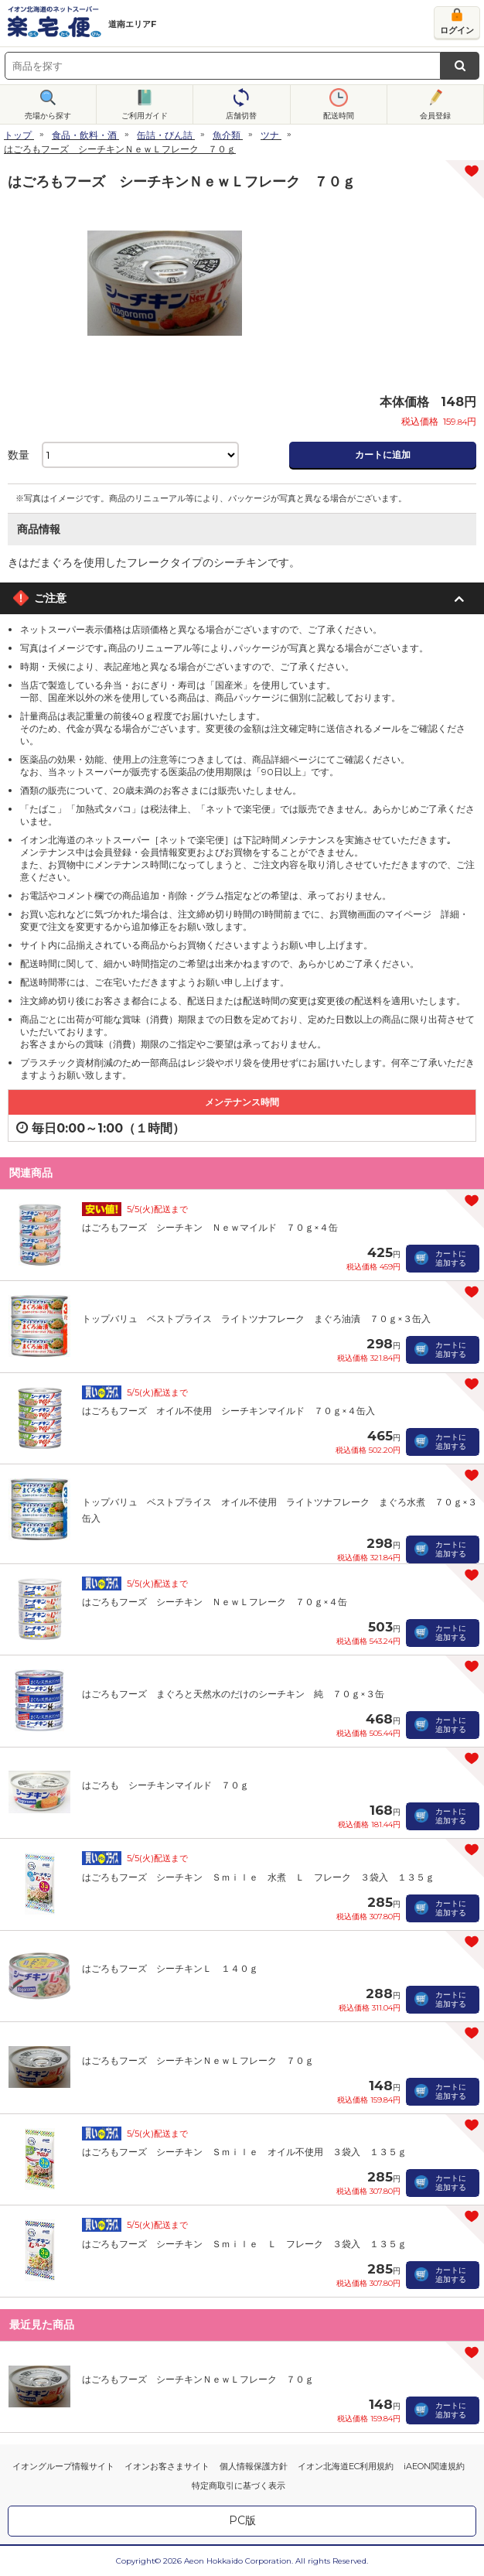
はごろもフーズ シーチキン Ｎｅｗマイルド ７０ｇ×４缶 (210, 1227)
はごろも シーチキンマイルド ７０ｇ (165, 1785)
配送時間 (338, 116)
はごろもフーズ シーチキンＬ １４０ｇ (170, 1968)
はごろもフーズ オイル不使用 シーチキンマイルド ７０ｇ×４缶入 (228, 1410)
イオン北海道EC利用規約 (346, 2466)
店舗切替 (241, 116)
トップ (18, 135)
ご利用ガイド (144, 116)
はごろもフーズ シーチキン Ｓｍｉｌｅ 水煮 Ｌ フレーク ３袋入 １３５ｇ (258, 1877)
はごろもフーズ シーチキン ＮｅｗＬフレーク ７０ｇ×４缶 (214, 1601)
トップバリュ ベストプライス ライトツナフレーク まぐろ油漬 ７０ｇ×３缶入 (256, 1318)
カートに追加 (383, 454)
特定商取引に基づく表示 (238, 2485)
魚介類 (226, 135)
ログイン (457, 30)
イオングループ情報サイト (63, 2466)
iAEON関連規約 (434, 2466)
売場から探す (48, 116)
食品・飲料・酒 (84, 135)
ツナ (270, 135)
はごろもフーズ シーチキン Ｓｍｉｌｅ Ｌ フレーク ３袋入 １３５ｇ (244, 2244)
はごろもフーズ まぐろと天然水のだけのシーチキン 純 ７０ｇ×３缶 (233, 1694)
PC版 (242, 2520)
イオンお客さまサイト (167, 2466)
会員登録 (435, 116)
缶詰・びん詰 (165, 135)
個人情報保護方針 (254, 2466)
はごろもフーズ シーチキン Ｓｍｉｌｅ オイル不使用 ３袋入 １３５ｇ (244, 2151)
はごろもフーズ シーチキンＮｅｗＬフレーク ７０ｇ (198, 2060)
